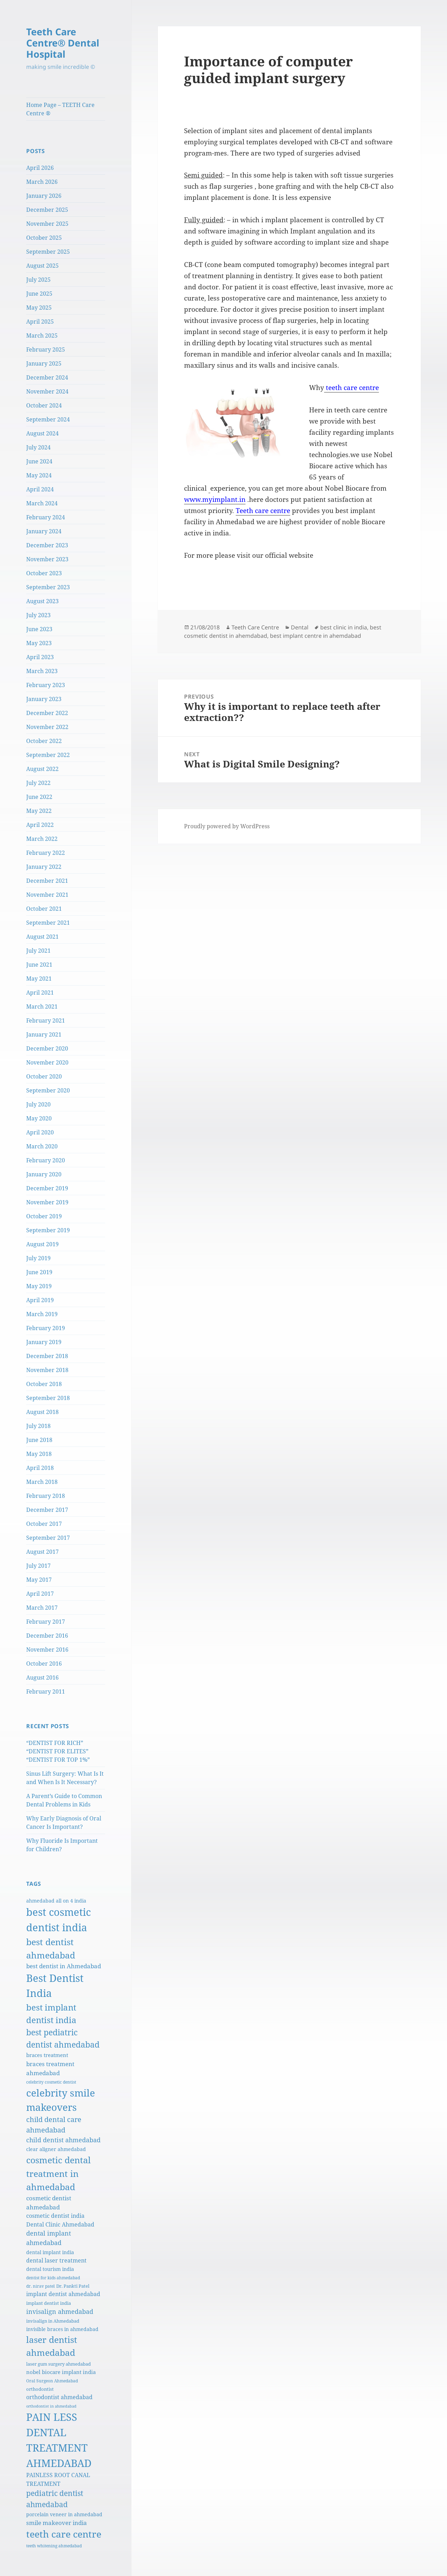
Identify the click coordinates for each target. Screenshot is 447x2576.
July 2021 (38, 950)
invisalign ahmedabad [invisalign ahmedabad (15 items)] (59, 2311)
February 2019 (45, 1328)
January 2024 (43, 531)
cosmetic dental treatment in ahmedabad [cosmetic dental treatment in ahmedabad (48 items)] (58, 2173)
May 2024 (39, 475)
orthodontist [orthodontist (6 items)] (40, 2389)
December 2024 (47, 377)
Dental (299, 627)
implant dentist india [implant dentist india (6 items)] (48, 2303)
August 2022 (42, 769)
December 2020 (47, 1048)
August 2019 (42, 1244)
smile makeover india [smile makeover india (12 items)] (56, 2523)
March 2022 (42, 839)
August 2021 (42, 936)
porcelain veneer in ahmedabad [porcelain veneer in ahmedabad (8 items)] (64, 2514)
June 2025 (39, 293)
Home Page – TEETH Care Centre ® (60, 109)
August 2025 (42, 265)
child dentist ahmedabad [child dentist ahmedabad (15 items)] (63, 2140)
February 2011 (45, 1691)
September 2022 (48, 755)
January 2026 (43, 196)
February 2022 (45, 853)
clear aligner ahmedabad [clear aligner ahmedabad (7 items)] (56, 2149)
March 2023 (42, 671)
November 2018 (47, 1370)
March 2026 (42, 182)
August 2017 (42, 1552)
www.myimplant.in (215, 499)
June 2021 (39, 964)
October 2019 (44, 1216)
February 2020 (45, 1160)
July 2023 (38, 615)
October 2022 (44, 741)
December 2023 (47, 545)
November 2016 (47, 1649)
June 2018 (39, 1440)
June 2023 (39, 629)
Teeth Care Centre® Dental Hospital (62, 42)
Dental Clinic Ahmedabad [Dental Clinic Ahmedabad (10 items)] (60, 2224)
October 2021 (44, 908)
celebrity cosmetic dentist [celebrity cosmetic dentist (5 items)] (51, 2082)
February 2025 (45, 349)
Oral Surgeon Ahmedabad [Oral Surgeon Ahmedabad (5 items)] (52, 2380)
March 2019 (42, 1314)
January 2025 (43, 363)
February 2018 (45, 1496)
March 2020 (42, 1146)
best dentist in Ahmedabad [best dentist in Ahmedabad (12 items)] (63, 1966)
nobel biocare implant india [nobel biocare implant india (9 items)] (61, 2371)
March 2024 (42, 503)
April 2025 (40, 321)
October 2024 (44, 405)
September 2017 (48, 1538)
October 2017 (44, 1524)
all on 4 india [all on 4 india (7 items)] (71, 1900)
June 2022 (39, 797)
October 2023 (44, 573)
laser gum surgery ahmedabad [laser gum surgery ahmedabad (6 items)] (58, 2364)
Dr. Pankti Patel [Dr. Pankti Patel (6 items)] (72, 2286)
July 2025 (38, 279)
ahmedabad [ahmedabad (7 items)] (40, 1900)
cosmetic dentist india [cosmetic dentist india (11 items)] (55, 2216)
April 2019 (40, 1300)
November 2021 (47, 895)
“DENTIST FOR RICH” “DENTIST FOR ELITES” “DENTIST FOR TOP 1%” (58, 1751)
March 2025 (42, 335)
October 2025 (44, 237)
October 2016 (44, 1663)
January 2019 (43, 1342)
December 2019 (47, 1188)
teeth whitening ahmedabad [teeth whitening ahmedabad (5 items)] (54, 2545)
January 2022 (43, 867)
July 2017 (38, 1566)
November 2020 (47, 1062)
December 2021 (47, 881)
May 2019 (39, 1286)
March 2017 (42, 1607)
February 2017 (45, 1621)
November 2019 (47, 1202)
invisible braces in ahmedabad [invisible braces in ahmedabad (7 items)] (62, 2329)
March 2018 (42, 1482)
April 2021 (40, 992)
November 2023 (47, 559)
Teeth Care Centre (255, 627)
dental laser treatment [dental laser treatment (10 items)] (56, 2260)
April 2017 (40, 1593)
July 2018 (38, 1426)
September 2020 (48, 1090)
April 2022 (40, 825)
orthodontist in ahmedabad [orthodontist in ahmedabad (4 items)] (51, 2406)
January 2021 (43, 1034)
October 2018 (44, 1384)
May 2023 (39, 643)
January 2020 (43, 1174)
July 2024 (38, 447)
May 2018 (39, 1454)
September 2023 (48, 587)
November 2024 (47, 391)
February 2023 (45, 685)
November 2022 (47, 727)
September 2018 (48, 1398)
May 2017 (39, 1579)
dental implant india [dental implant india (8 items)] (50, 2252)
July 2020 (38, 1104)
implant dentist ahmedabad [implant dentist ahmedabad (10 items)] (63, 2294)
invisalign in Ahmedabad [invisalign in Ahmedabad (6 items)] (52, 2321)
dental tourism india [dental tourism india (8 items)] (50, 2269)
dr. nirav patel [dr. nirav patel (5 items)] (40, 2286)
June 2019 (39, 1272)
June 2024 (39, 461)
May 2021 (39, 978)
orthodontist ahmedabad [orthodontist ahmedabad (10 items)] (59, 2397)
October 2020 (44, 1076)
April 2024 (40, 489)
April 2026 (40, 168)
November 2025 (47, 224)
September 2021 (48, 922)
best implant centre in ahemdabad (315, 636)
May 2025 (39, 307)
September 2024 (48, 419)
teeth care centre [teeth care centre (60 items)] (63, 2533)
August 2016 (42, 1677)
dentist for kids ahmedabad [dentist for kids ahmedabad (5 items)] (53, 2277)
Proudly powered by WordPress (227, 826)
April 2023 (40, 657)
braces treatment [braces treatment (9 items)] (47, 2054)
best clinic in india (343, 627)
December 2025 (47, 210)
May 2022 (39, 811)
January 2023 (43, 699)
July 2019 (38, 1258)
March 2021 (42, 1006)
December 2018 (47, 1356)
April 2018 (40, 1468)
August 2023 (42, 601)
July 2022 (38, 783)
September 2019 (48, 1230)
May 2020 (39, 1118)
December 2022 (47, 713)
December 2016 (47, 1635)
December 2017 (47, 1510)
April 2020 (40, 1132)
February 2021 (45, 1020)
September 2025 (48, 251)
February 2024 (45, 517)
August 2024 (42, 433)
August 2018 (42, 1412)
